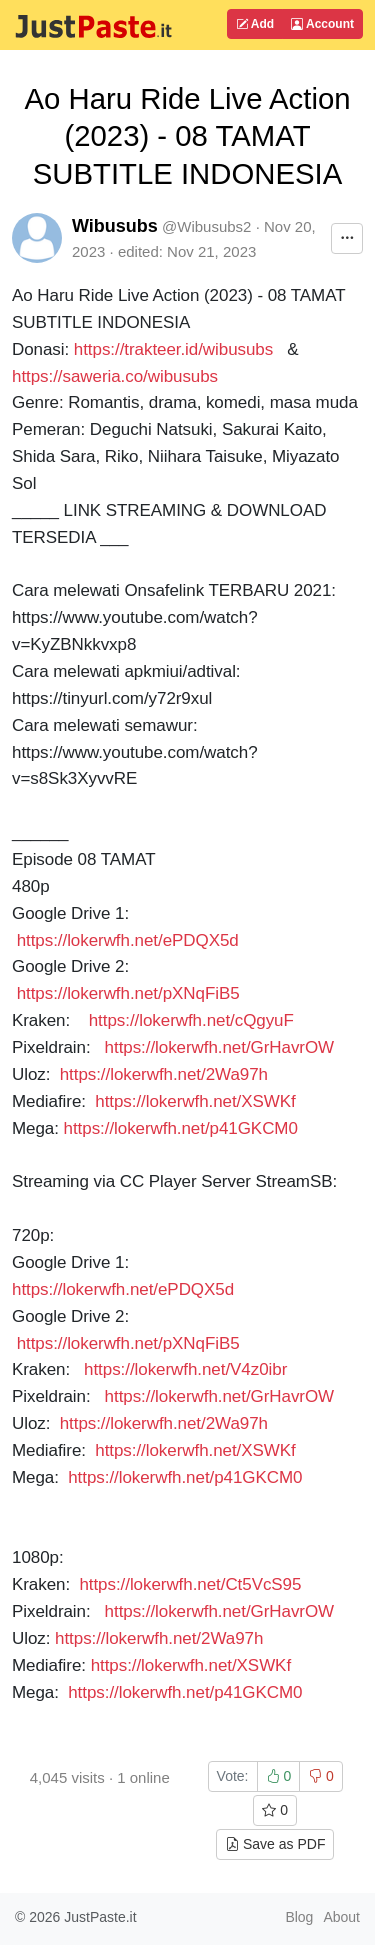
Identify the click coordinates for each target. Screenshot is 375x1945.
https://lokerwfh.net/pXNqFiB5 (128, 993)
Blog (299, 1917)
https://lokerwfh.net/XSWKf (195, 1101)
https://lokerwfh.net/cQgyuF (191, 1020)
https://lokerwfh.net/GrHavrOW (219, 1047)
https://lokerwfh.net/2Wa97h (164, 1074)
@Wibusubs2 (206, 226)
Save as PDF (275, 1844)
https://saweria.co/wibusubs (115, 376)
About (341, 1917)
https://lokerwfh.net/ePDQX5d (128, 940)
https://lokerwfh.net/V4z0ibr (185, 1369)
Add (255, 24)
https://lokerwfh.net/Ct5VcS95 (190, 1584)
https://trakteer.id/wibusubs (173, 349)
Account (322, 24)
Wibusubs (115, 226)
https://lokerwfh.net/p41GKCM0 (183, 1128)
